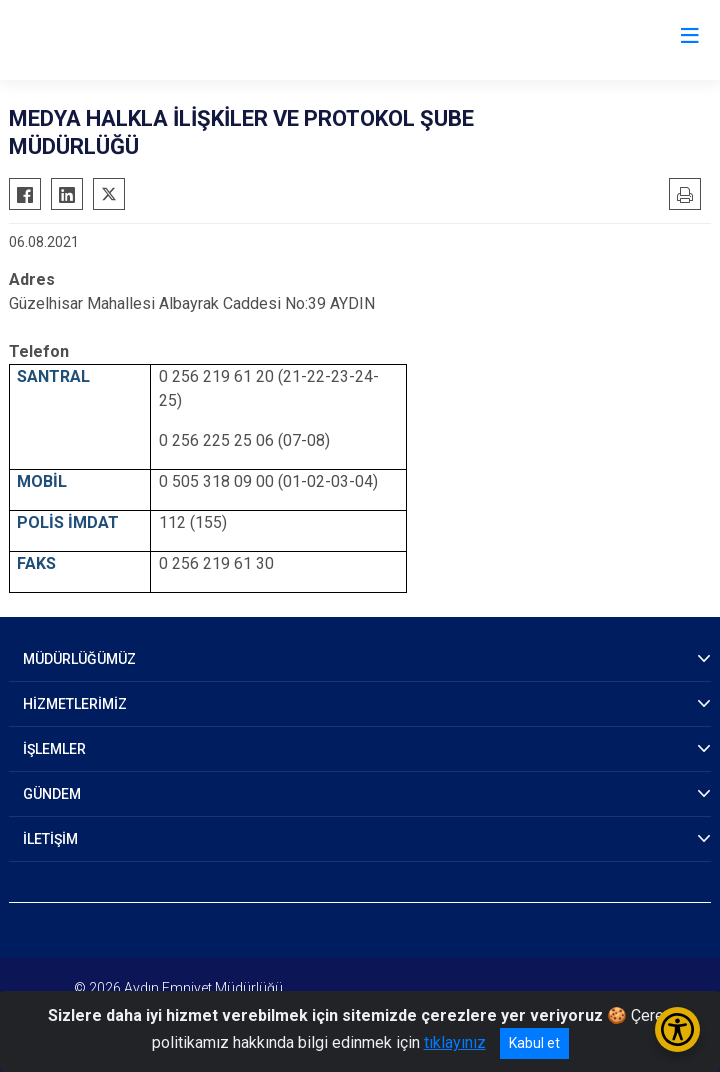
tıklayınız (455, 1042)
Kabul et (534, 1043)
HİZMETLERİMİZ (75, 704)
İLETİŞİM (50, 839)
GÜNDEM (52, 794)
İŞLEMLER (54, 749)
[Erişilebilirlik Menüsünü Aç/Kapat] (677, 1029)
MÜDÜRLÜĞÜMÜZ (79, 659)
